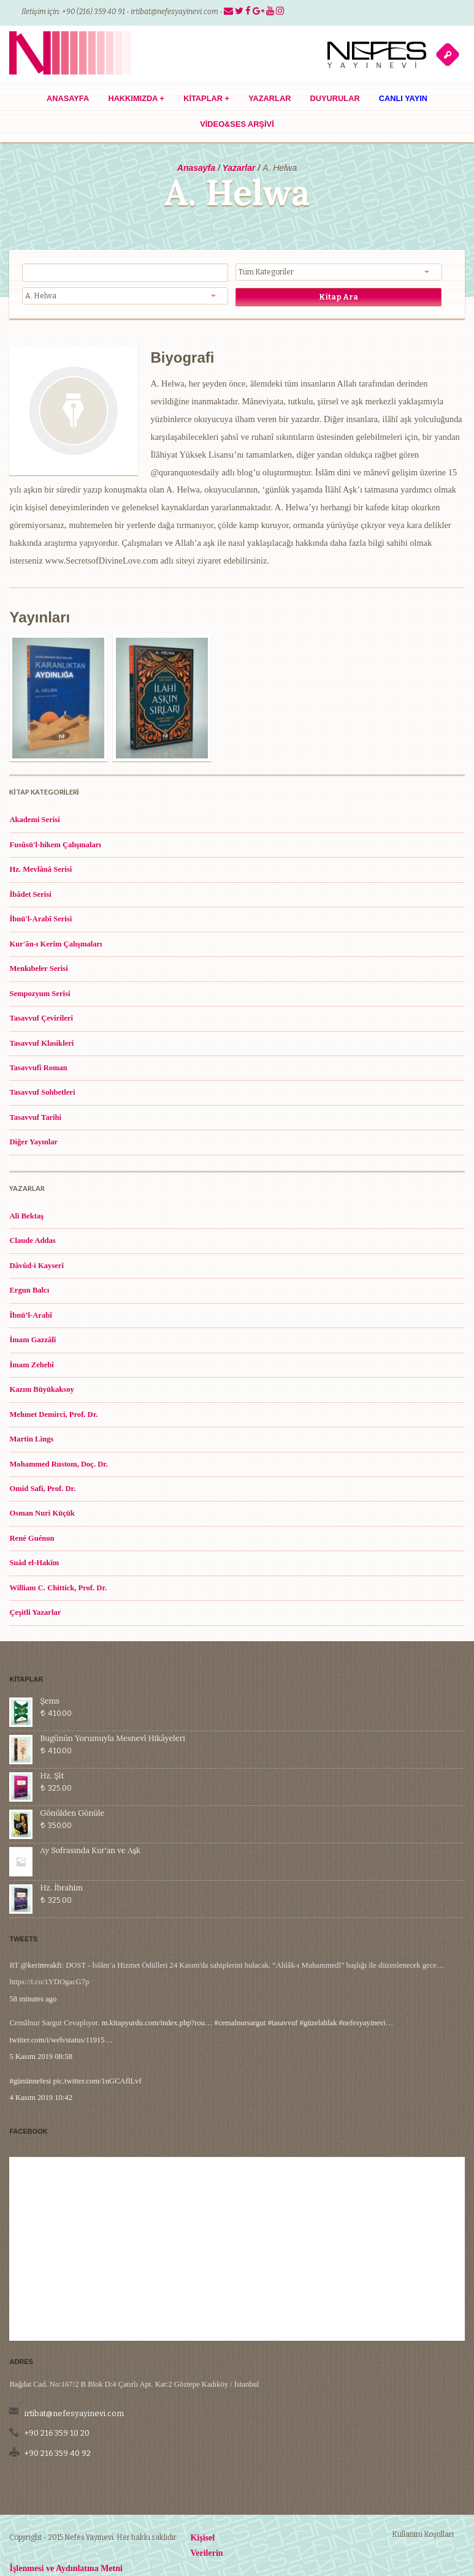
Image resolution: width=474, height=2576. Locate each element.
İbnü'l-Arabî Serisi (40, 919)
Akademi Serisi (34, 819)
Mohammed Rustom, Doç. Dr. (58, 1464)
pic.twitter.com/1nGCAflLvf (97, 2044)
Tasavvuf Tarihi (35, 1117)
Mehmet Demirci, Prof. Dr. (53, 1414)
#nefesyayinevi (362, 1986)
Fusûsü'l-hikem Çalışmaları (55, 844)
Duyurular (335, 98)
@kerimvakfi (41, 1928)
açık (447, 54)
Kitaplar (206, 98)
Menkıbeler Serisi (38, 968)
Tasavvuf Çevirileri (40, 1018)
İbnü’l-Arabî (30, 1315)
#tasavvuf (282, 1986)
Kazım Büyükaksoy (41, 1389)
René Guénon (31, 1538)
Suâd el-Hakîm (34, 1562)
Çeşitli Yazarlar (35, 1612)
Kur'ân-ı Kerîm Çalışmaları (55, 944)
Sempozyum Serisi (39, 993)
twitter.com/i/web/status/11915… (60, 2003)
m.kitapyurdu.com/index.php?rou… (157, 1986)
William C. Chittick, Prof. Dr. (58, 1588)
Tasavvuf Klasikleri (41, 1043)
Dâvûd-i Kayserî (36, 1265)
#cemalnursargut (240, 1986)
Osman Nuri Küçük (41, 1513)
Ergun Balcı (29, 1290)
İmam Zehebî (31, 1365)
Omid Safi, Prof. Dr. (42, 1488)
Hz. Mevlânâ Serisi (40, 869)
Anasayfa (68, 98)
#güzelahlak (318, 1986)
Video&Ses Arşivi (236, 124)
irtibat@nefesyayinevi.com (174, 11)
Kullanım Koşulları (423, 2534)
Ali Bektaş (26, 1216)
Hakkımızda (136, 98)
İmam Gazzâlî (32, 1339)
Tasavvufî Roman (38, 1067)
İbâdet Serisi (30, 894)
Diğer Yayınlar (33, 1142)
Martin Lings (31, 1439)
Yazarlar (269, 98)
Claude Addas (32, 1240)
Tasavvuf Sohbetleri (42, 1092)
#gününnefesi (30, 2044)
